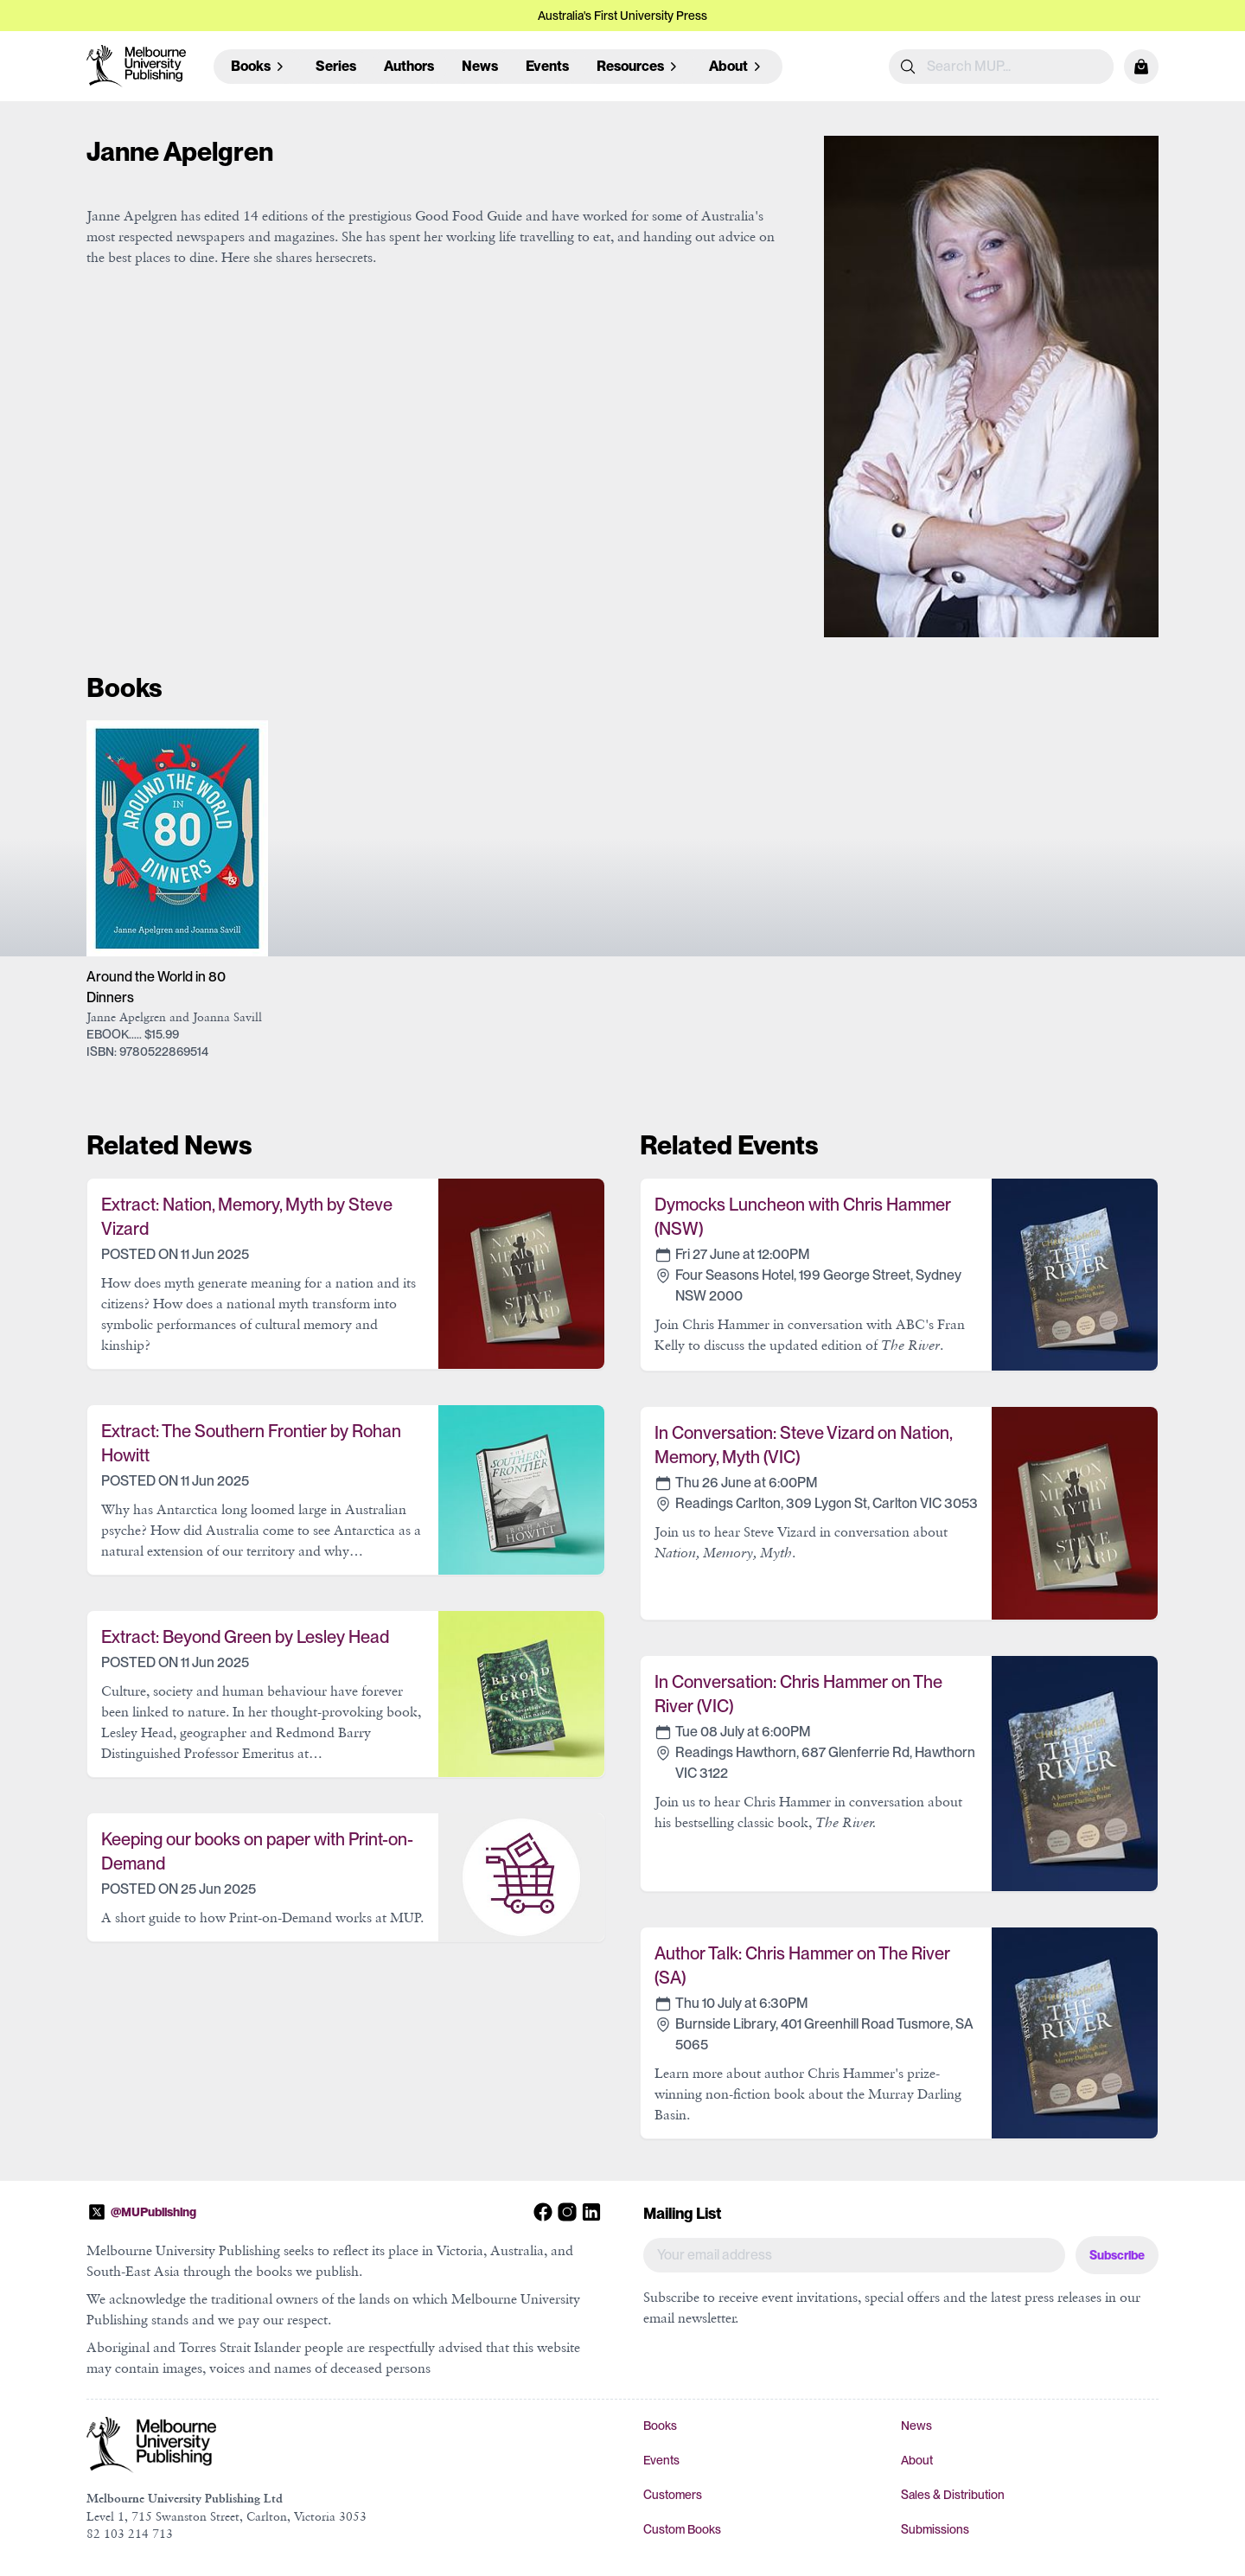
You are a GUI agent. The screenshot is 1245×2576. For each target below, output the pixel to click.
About (917, 2460)
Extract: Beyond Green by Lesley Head (245, 1637)
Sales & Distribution (953, 2495)
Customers (672, 2495)
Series (336, 66)
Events (547, 66)
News (480, 66)
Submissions (935, 2529)
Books (660, 2425)
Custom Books (682, 2529)
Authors (409, 66)
